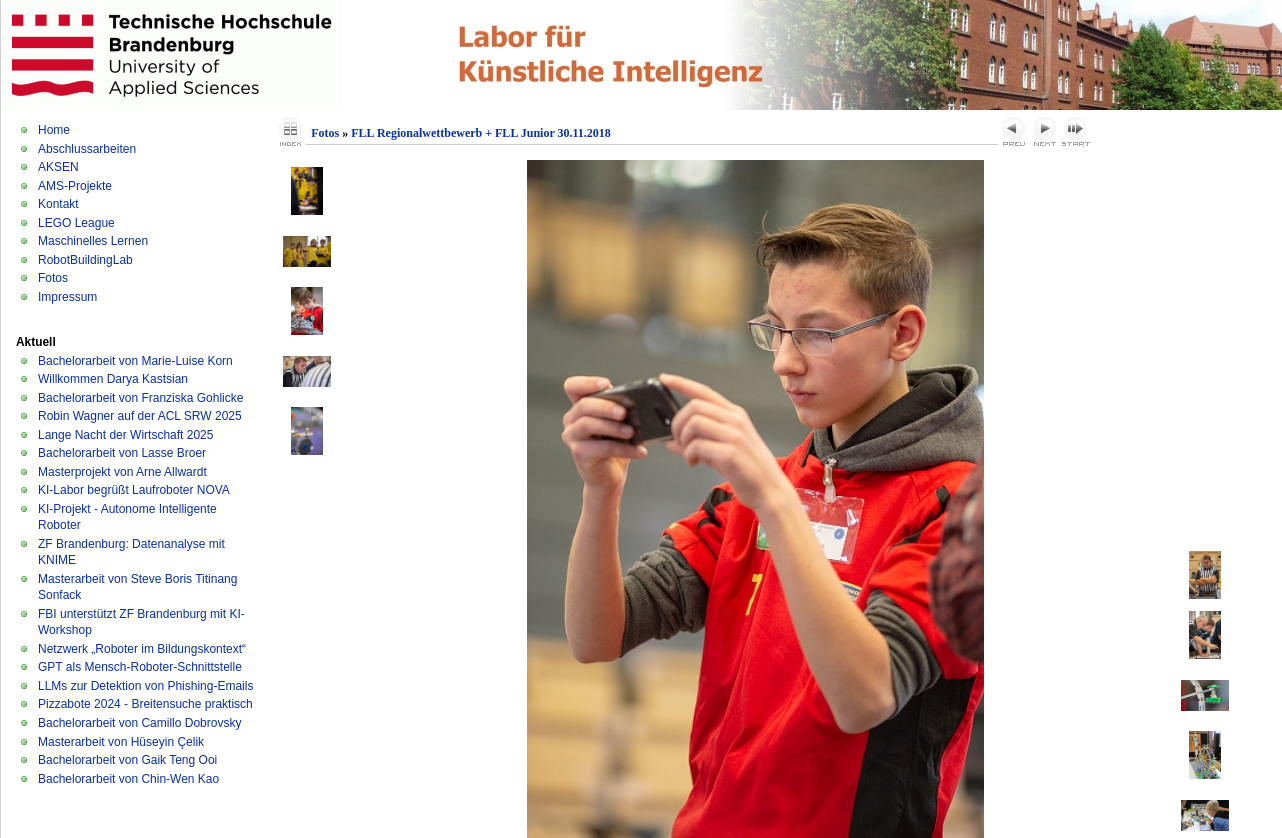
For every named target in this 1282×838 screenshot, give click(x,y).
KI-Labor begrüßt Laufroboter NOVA (134, 490)
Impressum (67, 297)
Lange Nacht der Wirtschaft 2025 (125, 435)
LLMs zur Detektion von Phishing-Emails (145, 686)
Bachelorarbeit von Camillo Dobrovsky (139, 723)
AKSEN (58, 167)
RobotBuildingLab (85, 260)
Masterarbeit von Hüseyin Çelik (121, 742)
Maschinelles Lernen (93, 241)
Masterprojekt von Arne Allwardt (122, 472)
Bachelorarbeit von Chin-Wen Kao (128, 779)
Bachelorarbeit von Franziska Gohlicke (140, 398)
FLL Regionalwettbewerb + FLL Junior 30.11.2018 (481, 133)
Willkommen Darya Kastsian (113, 379)
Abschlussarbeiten (87, 149)
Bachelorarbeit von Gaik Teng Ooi (127, 760)
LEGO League (76, 223)
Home (54, 130)
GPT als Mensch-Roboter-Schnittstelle (140, 667)
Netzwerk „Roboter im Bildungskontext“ (142, 649)
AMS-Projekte (75, 186)
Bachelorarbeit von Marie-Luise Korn (135, 361)
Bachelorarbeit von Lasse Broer (122, 453)
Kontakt (58, 204)
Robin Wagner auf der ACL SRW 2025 (140, 416)
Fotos (53, 278)
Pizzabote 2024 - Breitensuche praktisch (145, 704)
